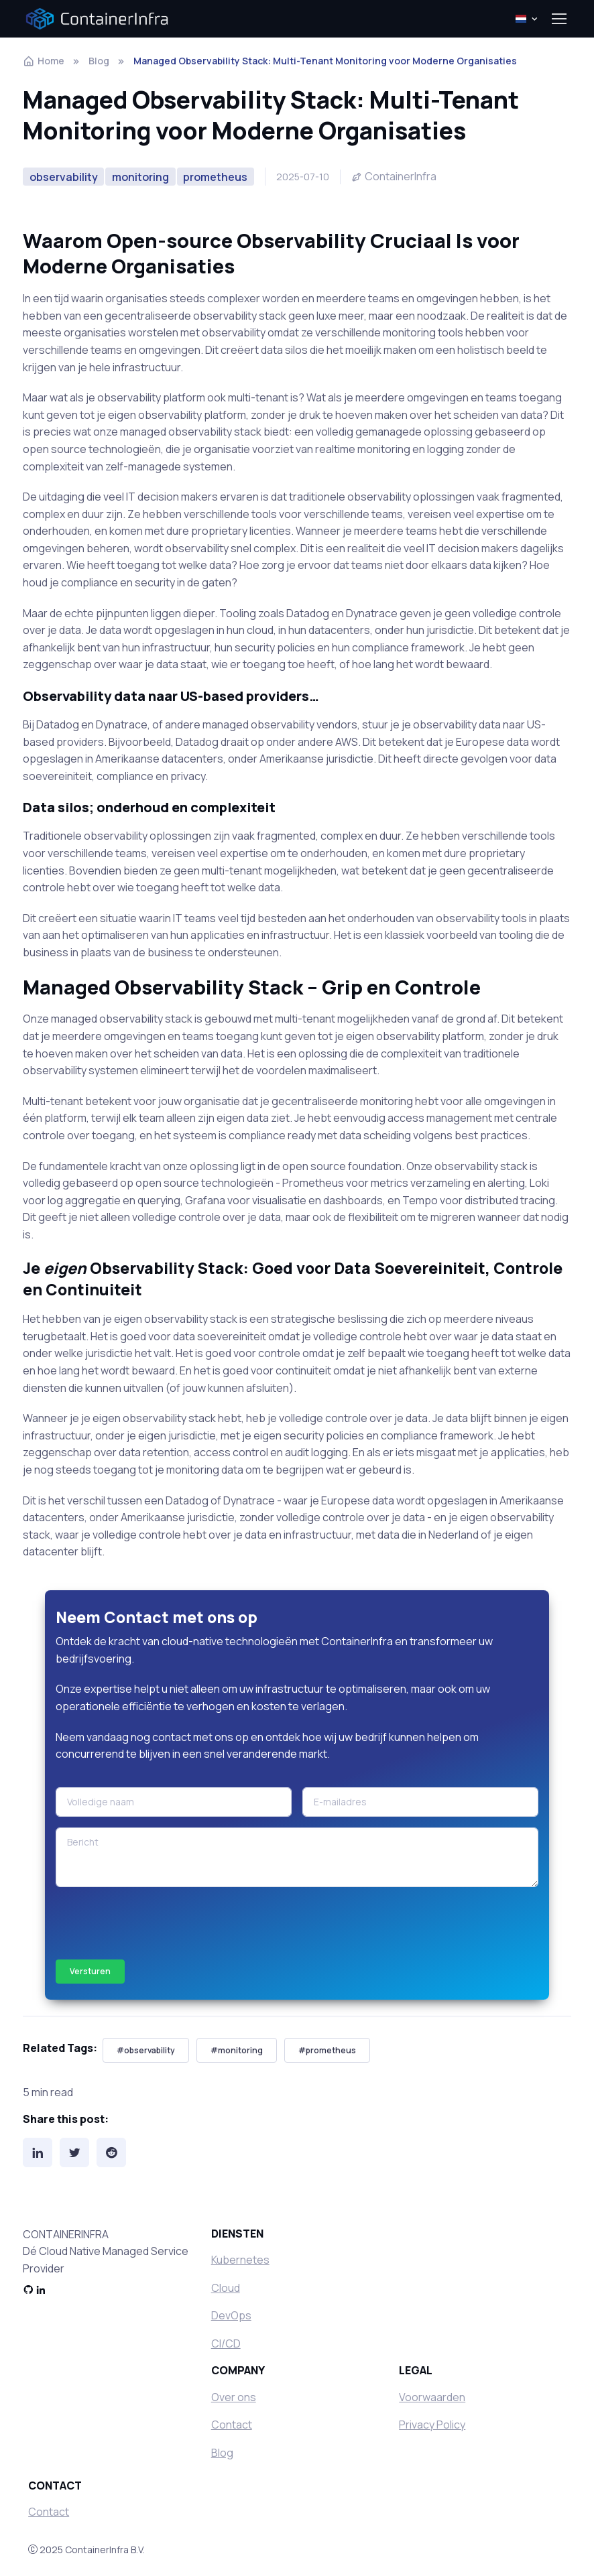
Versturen (90, 1971)
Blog (98, 60)
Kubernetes (240, 2259)
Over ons (233, 2397)
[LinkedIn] (37, 2152)
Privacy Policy (432, 2424)
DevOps (231, 2315)
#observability (146, 2050)
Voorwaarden (432, 2397)
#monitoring (237, 2050)
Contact (231, 2424)
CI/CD (226, 2343)
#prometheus (327, 2050)
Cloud (225, 2287)
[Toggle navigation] (558, 19)
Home (43, 60)
